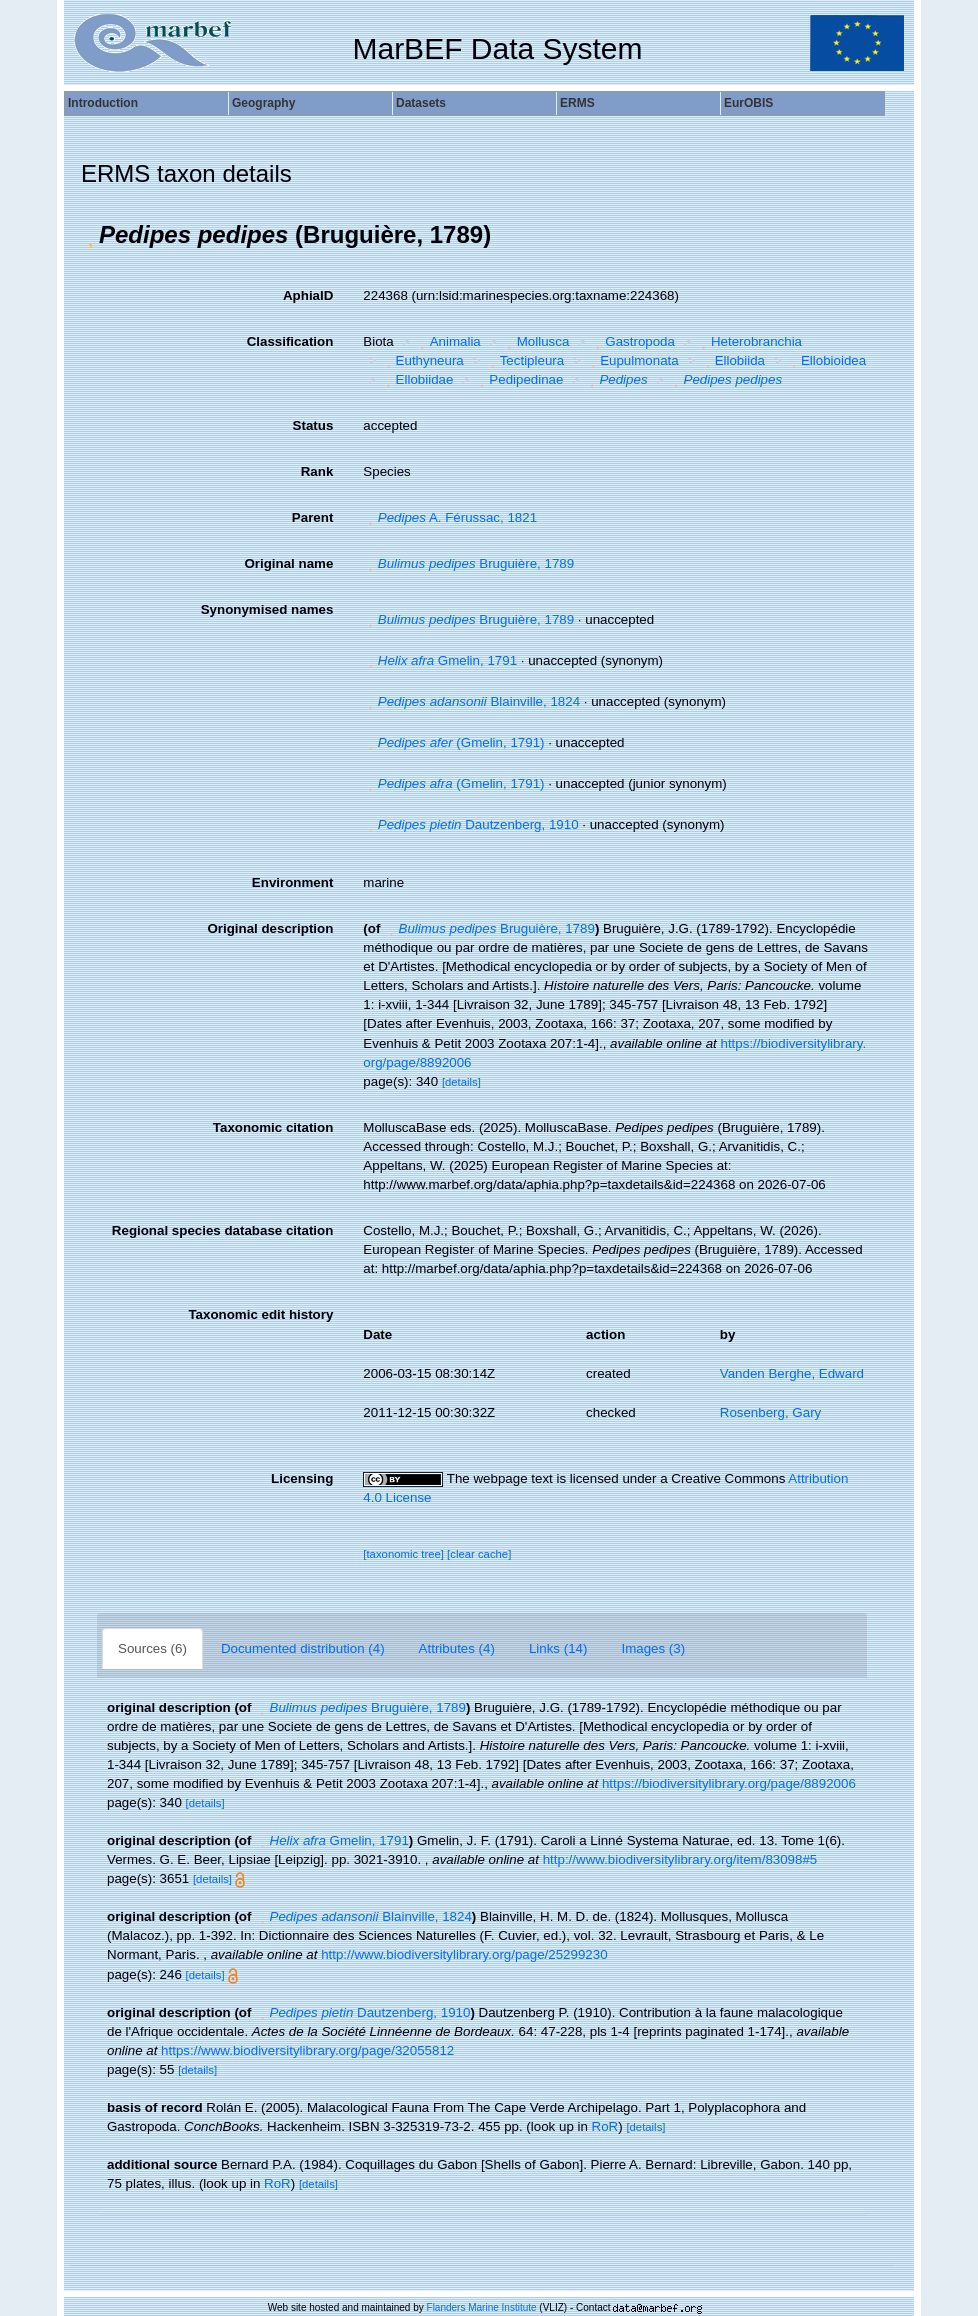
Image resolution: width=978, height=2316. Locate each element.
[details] (461, 1082)
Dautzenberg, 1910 (470, 824)
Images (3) (653, 1648)
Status (313, 425)
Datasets (421, 103)
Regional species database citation (222, 1230)
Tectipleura (524, 360)
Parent (312, 517)
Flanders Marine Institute (482, 2307)
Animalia (448, 341)
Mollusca (535, 341)
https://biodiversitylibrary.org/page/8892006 (729, 1783)
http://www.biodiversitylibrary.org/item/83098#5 (680, 1859)
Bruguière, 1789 (468, 563)
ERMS (577, 103)
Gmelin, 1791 (440, 660)
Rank (317, 471)
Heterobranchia (749, 341)
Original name (288, 563)
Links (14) (558, 1648)
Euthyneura (422, 360)
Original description (270, 928)
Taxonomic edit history (260, 1314)
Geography (263, 103)
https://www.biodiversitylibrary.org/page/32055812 (307, 2050)
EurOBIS (748, 103)
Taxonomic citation (273, 1127)
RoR (605, 2126)
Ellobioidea (827, 360)
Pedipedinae (519, 379)
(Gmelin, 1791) (453, 742)
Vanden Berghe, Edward (792, 1373)
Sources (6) (152, 1648)
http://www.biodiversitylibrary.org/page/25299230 (464, 1954)
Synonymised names (267, 609)
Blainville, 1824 (471, 701)
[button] (90, 235)
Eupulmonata (632, 360)
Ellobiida (732, 360)
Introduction (103, 103)
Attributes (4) (457, 1648)
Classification (290, 341)
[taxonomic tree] (405, 1554)
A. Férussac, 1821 (450, 517)
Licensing (302, 1478)
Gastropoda (633, 341)
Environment (292, 882)
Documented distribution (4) (303, 1648)
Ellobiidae (417, 379)
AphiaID (308, 295)
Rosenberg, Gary (771, 1412)
